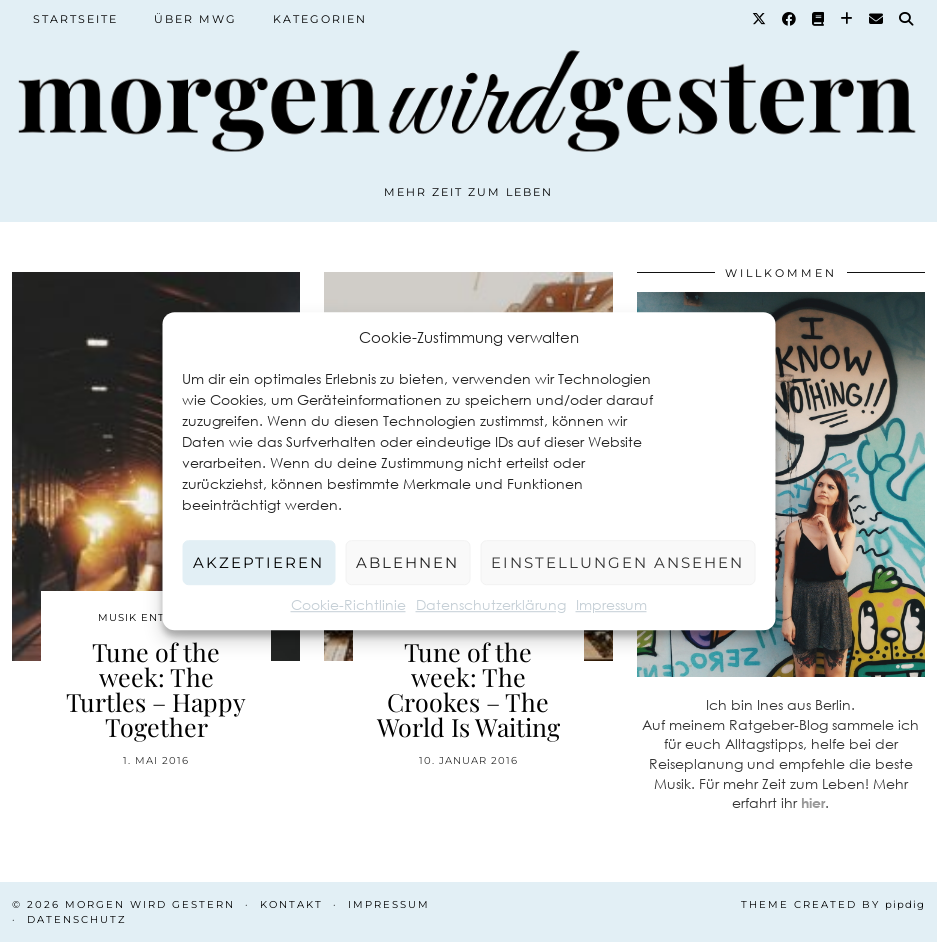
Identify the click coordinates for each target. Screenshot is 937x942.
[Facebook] (790, 19)
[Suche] (907, 19)
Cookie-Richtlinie (348, 604)
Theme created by (833, 904)
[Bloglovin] (847, 19)
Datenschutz (77, 919)
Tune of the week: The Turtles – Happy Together (156, 689)
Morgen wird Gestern (150, 904)
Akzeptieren (258, 562)
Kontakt (291, 904)
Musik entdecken (156, 617)
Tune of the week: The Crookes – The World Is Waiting (468, 689)
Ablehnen (407, 562)
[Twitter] (760, 19)
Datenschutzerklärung (491, 604)
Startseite (75, 19)
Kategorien (320, 19)
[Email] (877, 19)
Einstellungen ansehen (617, 562)
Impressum (611, 604)
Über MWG (195, 19)
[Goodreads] (819, 19)
